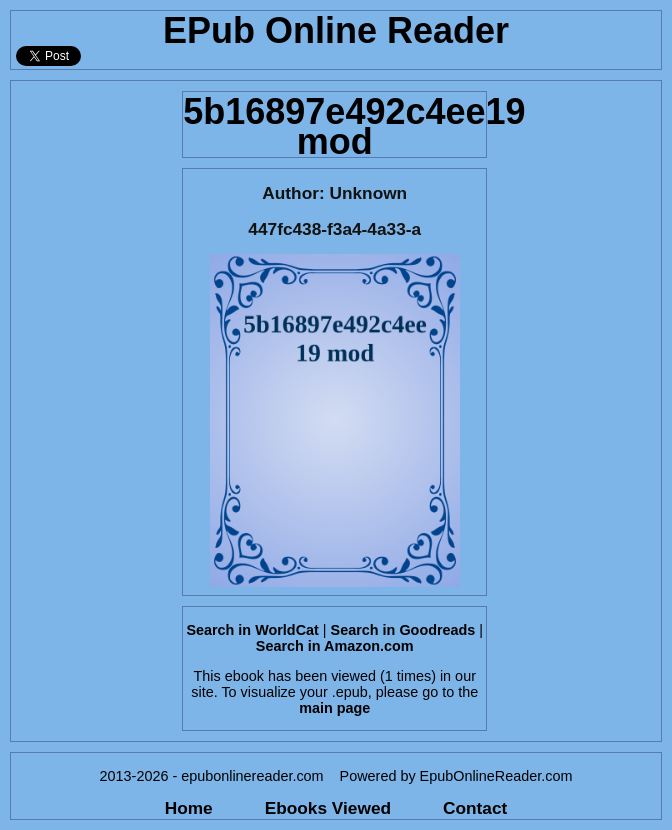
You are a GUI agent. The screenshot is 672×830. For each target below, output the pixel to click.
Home (189, 808)
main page (334, 708)
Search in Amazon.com (335, 646)
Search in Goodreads (403, 630)
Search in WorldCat (252, 630)
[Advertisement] (90, 381)
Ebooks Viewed (328, 808)
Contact (475, 808)
